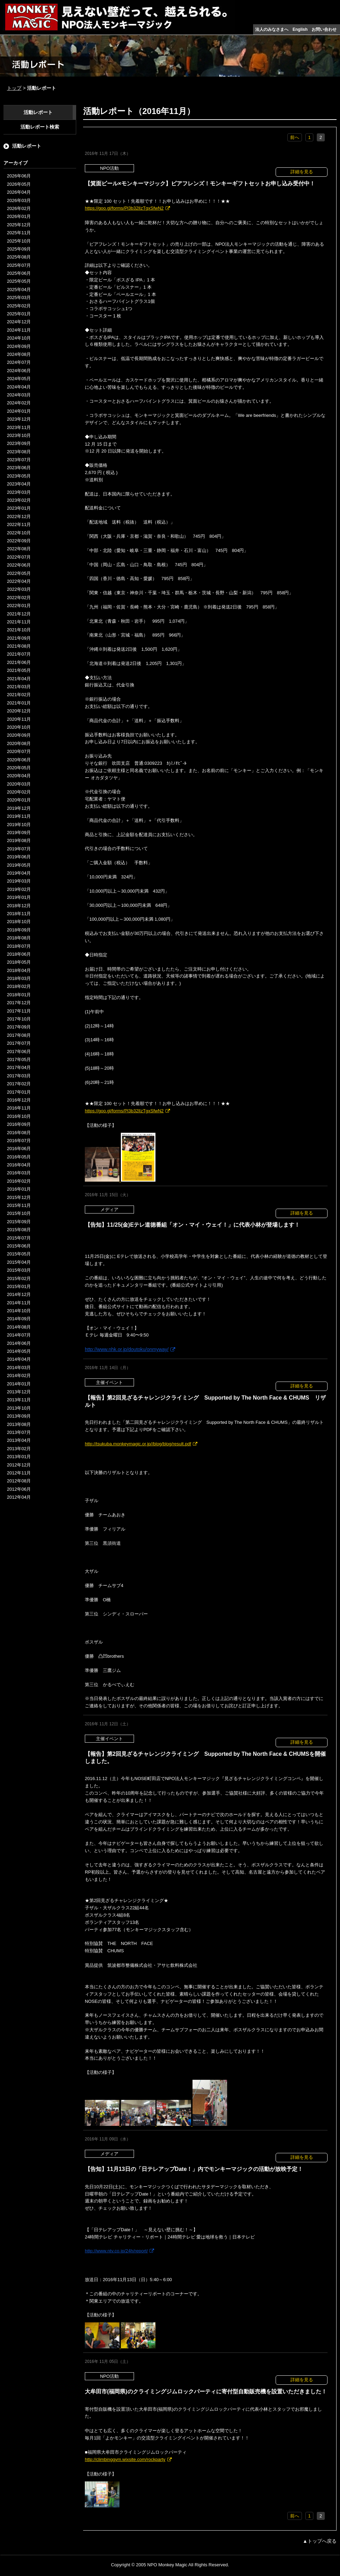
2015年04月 (19, 1262)
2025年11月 (19, 232)
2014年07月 (19, 1335)
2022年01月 (19, 605)
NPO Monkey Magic (167, 2564)
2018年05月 (19, 962)
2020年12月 (19, 710)
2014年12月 (19, 1294)
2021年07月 (19, 654)
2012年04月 (19, 1497)
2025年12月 (19, 224)
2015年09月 (19, 1221)
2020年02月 (19, 792)
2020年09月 (19, 735)
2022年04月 (19, 581)
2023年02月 (19, 500)
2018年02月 (19, 986)
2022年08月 (19, 548)
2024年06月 (19, 370)
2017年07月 (19, 1043)
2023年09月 (19, 443)
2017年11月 (19, 1011)
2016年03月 (19, 1172)
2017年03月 (19, 1075)
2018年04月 (19, 970)
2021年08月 (19, 646)
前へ (294, 137)
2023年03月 (19, 492)
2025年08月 (19, 257)
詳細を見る (301, 171)
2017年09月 (19, 1026)
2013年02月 (19, 1448)
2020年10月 (19, 727)
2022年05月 (19, 573)
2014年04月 (19, 1359)
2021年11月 (19, 621)
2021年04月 (19, 678)
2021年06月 (19, 662)
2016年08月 (19, 1132)
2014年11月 (19, 1302)
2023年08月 (19, 451)
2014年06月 (19, 1343)
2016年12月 (19, 1100)
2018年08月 (19, 937)
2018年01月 (19, 994)
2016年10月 (19, 1116)
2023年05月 (19, 476)
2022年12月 (19, 516)
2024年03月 (19, 394)
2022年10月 (19, 532)
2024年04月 (19, 386)
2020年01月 (19, 800)
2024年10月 (19, 338)
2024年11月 (19, 330)
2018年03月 (19, 978)
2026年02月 (19, 208)
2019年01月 (19, 897)
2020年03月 (19, 784)
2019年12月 (19, 808)
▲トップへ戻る (320, 2541)
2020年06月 (19, 759)
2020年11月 (19, 719)
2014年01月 (19, 1383)
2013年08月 (19, 1424)
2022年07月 (19, 557)
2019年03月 (19, 881)
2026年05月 (19, 184)
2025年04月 (19, 289)
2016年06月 (19, 1148)
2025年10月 (19, 241)
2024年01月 (19, 411)
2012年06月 (19, 1489)
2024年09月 (19, 346)
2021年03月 (19, 686)
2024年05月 (19, 378)
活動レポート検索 (39, 127)
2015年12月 (19, 1197)
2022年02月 (19, 597)
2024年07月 (19, 362)
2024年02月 (19, 402)
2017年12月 (19, 1002)
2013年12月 (19, 1391)
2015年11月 (19, 1205)
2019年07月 (19, 848)
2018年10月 (19, 921)
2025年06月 (19, 273)
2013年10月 (19, 1408)
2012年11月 (19, 1472)
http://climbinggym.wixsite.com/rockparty (125, 2459)
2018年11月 (19, 913)
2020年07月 (19, 751)
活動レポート (38, 112)
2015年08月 (19, 1229)
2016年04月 (19, 1164)
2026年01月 (19, 216)
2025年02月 (19, 305)
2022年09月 (19, 540)
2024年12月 (19, 321)
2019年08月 (19, 840)
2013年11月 (19, 1399)
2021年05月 (19, 670)
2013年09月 (19, 1416)
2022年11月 (19, 524)
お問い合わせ (324, 29)
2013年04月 (19, 1440)
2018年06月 (19, 954)
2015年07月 (19, 1238)
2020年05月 (19, 767)
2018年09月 (19, 929)
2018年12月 (19, 905)
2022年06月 (19, 565)
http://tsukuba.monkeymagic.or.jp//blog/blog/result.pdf (138, 1443)
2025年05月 (19, 281)
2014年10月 (19, 1310)
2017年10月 (19, 1019)
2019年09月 (19, 832)
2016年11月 (19, 1108)
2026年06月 (19, 175)
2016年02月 (19, 1181)
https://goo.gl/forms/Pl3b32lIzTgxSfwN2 (124, 208)
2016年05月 (19, 1156)
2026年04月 (19, 192)
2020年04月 (19, 775)
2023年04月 (19, 484)
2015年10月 (19, 1213)
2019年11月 (19, 816)
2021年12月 (19, 613)
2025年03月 (19, 297)
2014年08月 (19, 1327)
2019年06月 (19, 856)
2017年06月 (19, 1051)
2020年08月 (19, 743)
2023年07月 (19, 459)
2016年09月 (19, 1124)
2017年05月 (19, 1059)
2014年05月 (19, 1351)
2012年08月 (19, 1480)
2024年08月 (19, 354)
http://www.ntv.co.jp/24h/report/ (116, 2250)
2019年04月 (19, 873)
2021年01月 (19, 703)
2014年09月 (19, 1318)
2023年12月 (19, 419)
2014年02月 (19, 1375)
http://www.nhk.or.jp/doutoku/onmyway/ (127, 1349)
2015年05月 (19, 1253)
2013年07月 (19, 1432)
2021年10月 (19, 629)
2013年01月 (19, 1456)
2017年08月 (19, 1035)
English (300, 29)
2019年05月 (19, 865)
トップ (14, 88)
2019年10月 (19, 824)
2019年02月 (19, 889)
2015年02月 (19, 1278)
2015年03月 (19, 1270)
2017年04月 (19, 1067)
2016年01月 (19, 1189)
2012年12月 (19, 1464)
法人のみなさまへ (271, 29)
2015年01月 (19, 1286)
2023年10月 (19, 435)
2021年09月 (19, 638)
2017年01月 (19, 1092)
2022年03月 (19, 589)
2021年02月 (19, 694)
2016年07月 (19, 1140)
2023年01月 (19, 508)
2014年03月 (19, 1367)
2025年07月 (19, 265)
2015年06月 (19, 1245)
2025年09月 (19, 249)
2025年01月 (19, 313)
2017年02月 (19, 1083)
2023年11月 (19, 427)
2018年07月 (19, 946)
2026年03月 (19, 200)
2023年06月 (19, 467)
